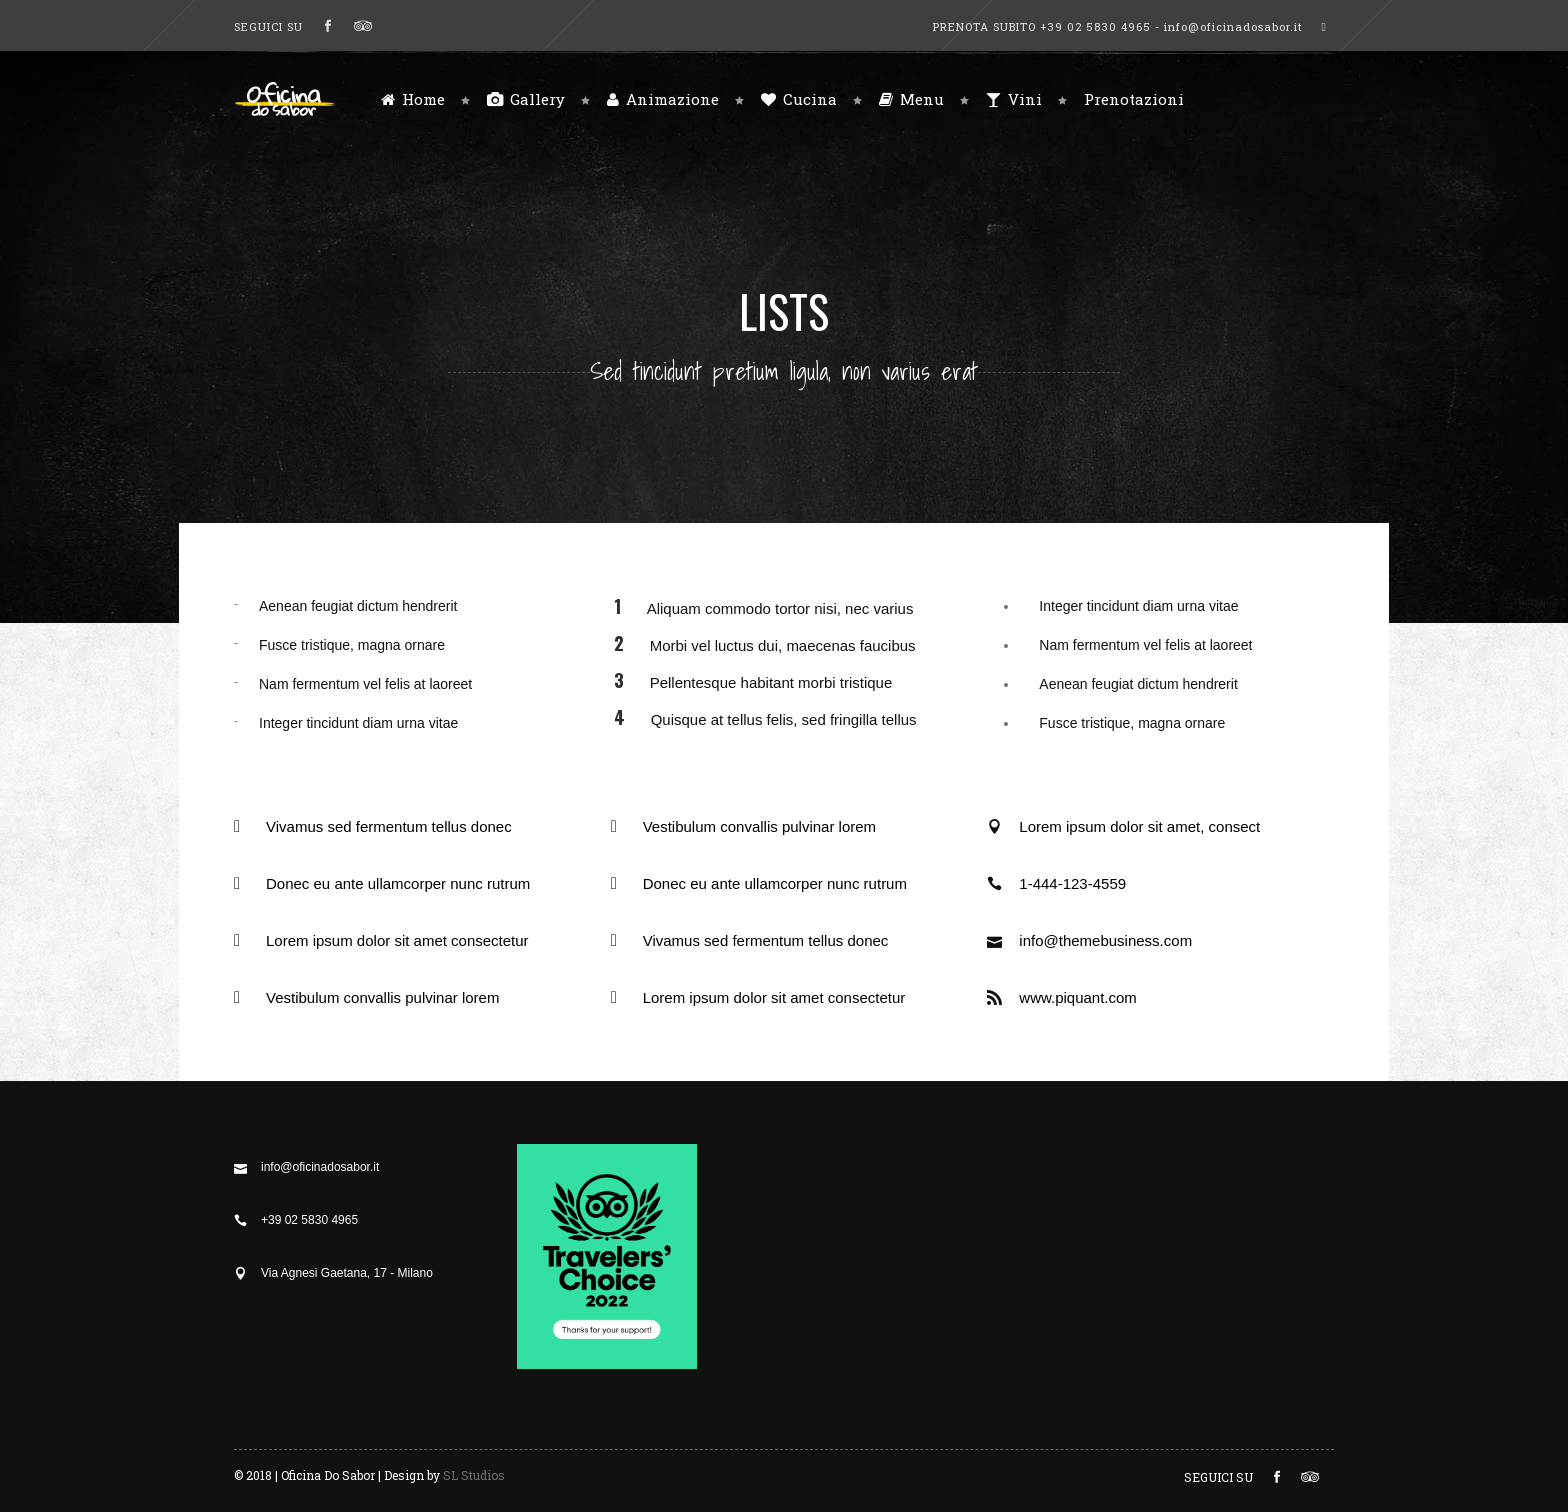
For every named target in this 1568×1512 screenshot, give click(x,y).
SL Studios (474, 1475)
